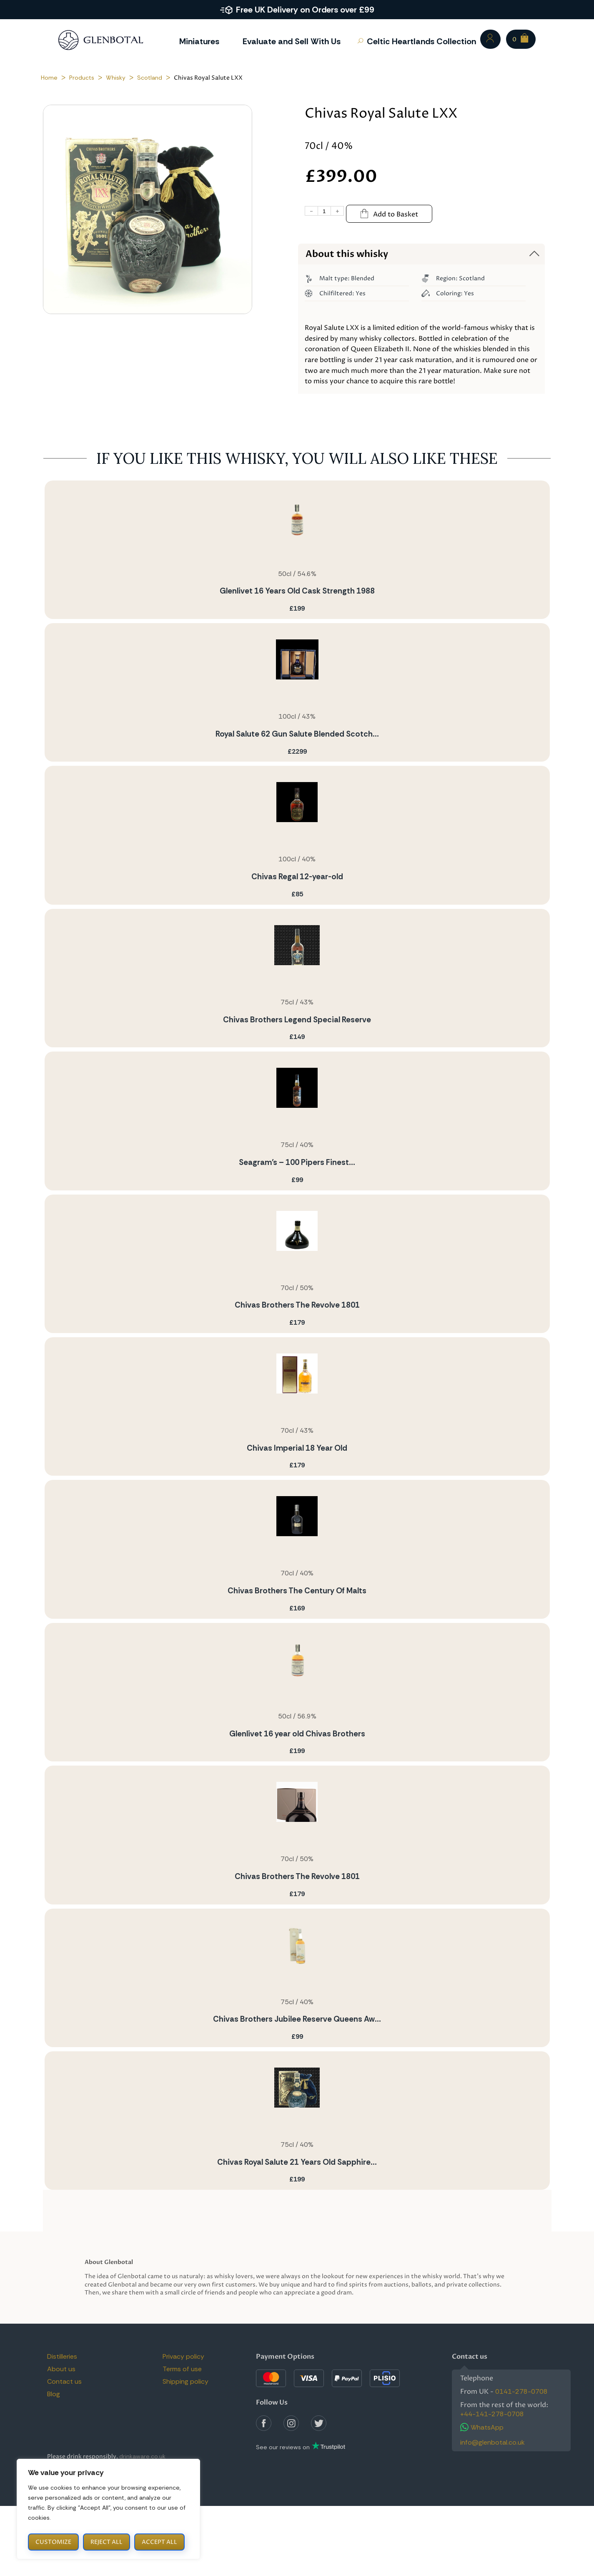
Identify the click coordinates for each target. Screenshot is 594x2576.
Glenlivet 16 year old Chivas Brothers (297, 1733)
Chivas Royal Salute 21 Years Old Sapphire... (297, 2162)
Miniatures (199, 41)
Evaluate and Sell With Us (292, 41)
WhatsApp (482, 2427)
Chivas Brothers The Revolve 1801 (297, 1305)
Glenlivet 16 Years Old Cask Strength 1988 (297, 591)
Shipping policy (185, 2381)
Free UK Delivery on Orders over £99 (305, 9)
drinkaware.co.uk (142, 2456)
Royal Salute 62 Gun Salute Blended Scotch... (297, 734)
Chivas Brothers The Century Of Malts (297, 1590)
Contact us (64, 2381)
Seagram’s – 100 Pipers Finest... (297, 1162)
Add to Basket (389, 214)
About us (61, 2369)
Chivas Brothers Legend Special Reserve (297, 1019)
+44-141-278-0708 (492, 2414)
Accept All (159, 2542)
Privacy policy (183, 2356)
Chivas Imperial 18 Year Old (297, 1448)
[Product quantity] (324, 211)
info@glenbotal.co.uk (492, 2442)
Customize (53, 2542)
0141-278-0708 (521, 2391)
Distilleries (62, 2356)
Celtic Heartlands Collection (421, 41)
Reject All (106, 2542)
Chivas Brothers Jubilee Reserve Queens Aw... (297, 2019)
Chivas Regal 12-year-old (297, 876)
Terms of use (182, 2369)
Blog (53, 2394)
